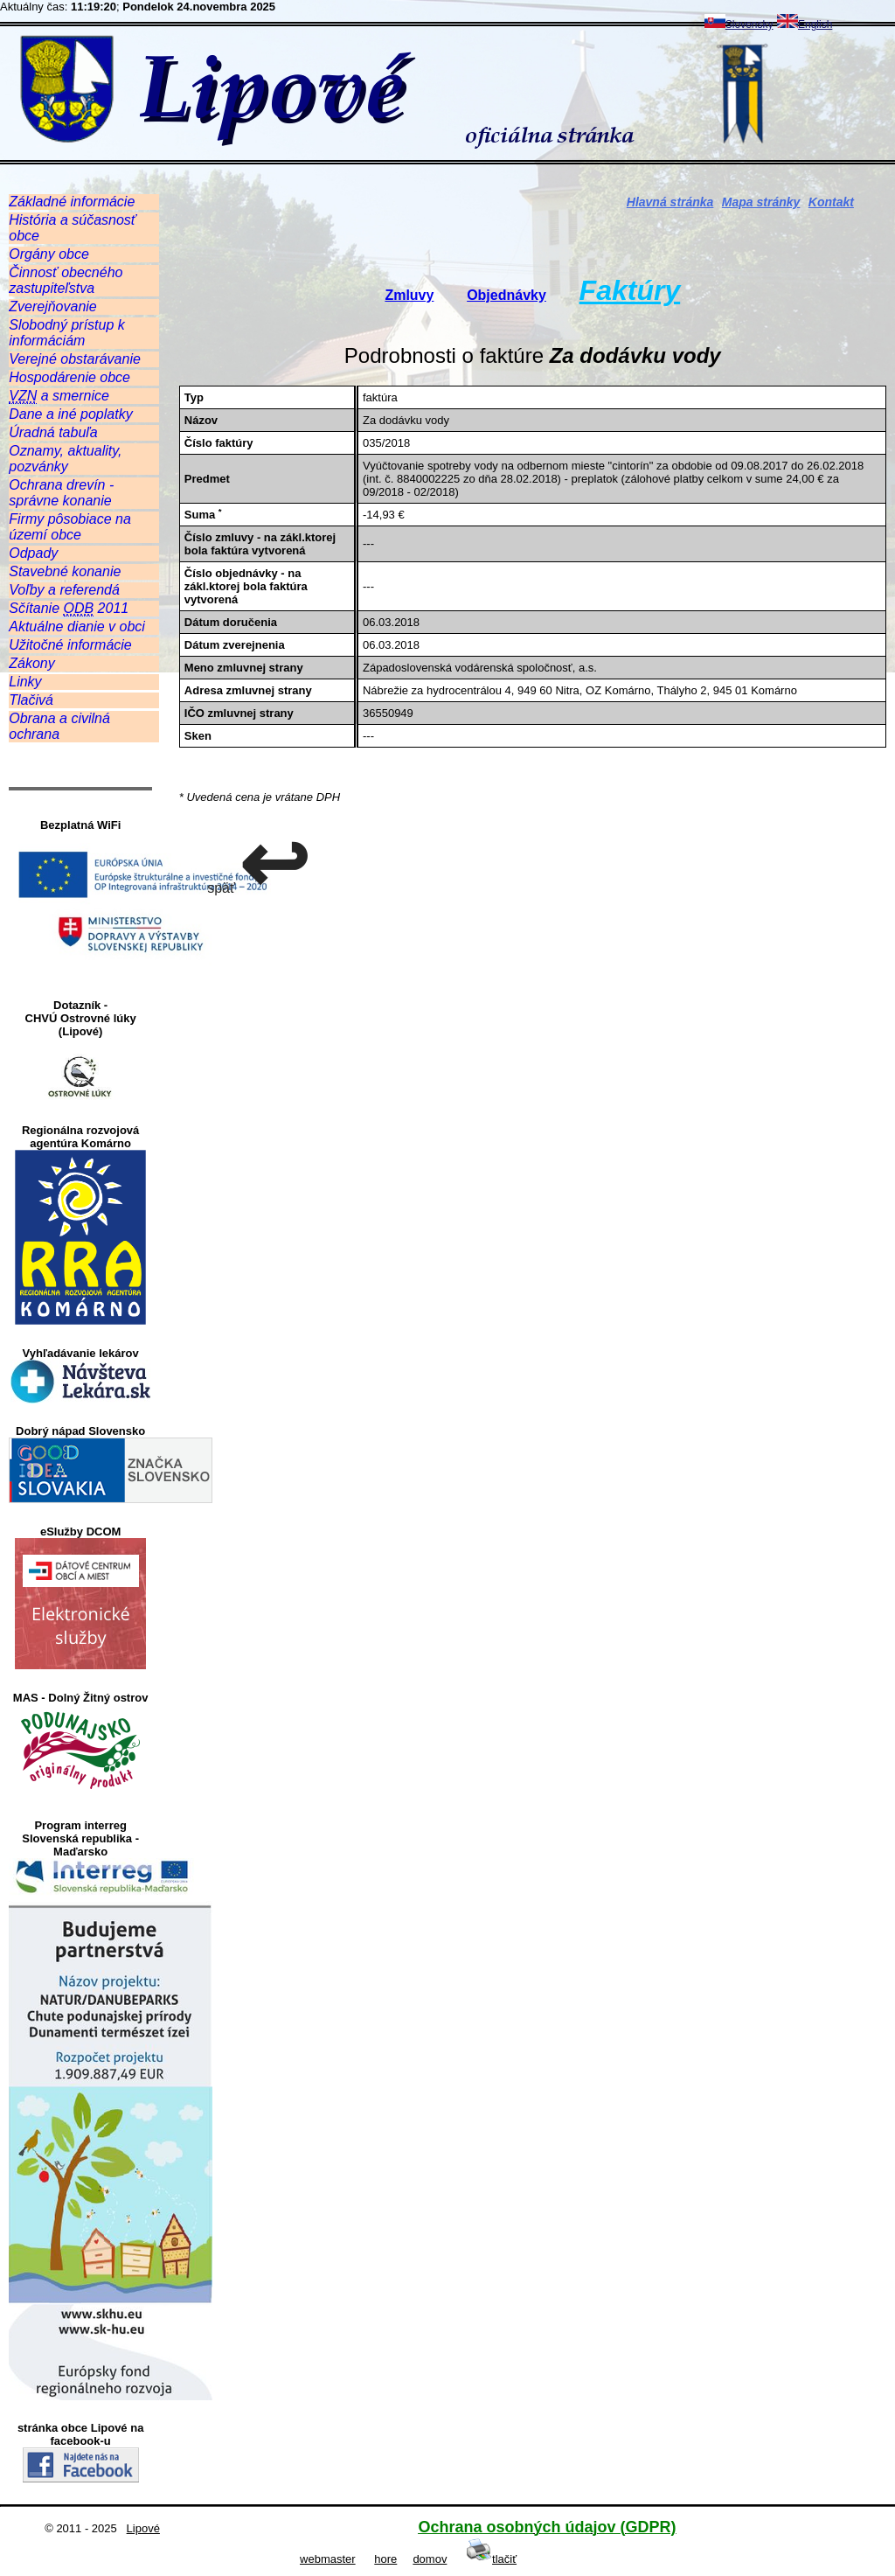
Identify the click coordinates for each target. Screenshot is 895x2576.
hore (385, 2559)
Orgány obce (49, 254)
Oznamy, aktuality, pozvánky (65, 458)
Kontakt (831, 202)
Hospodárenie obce (69, 377)
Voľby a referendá (64, 589)
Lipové (143, 2528)
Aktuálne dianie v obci (77, 626)
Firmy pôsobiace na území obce (70, 527)
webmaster (328, 2559)
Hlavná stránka (670, 202)
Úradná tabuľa (53, 432)
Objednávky (506, 295)
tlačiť (491, 2559)
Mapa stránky (761, 202)
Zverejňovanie (53, 306)
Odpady (33, 553)
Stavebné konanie (65, 571)
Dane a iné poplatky (70, 414)
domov (430, 2559)
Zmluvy (409, 295)
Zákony (31, 663)
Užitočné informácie (70, 644)
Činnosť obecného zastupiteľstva (65, 280)
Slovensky (739, 24)
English (804, 24)
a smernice (59, 396)
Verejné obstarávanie (75, 359)
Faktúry (630, 290)
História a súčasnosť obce (72, 227)
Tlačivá (31, 700)
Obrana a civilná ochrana (59, 726)
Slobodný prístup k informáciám (67, 332)
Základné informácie (72, 201)
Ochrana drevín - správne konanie (61, 492)
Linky (25, 681)
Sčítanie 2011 (68, 608)
